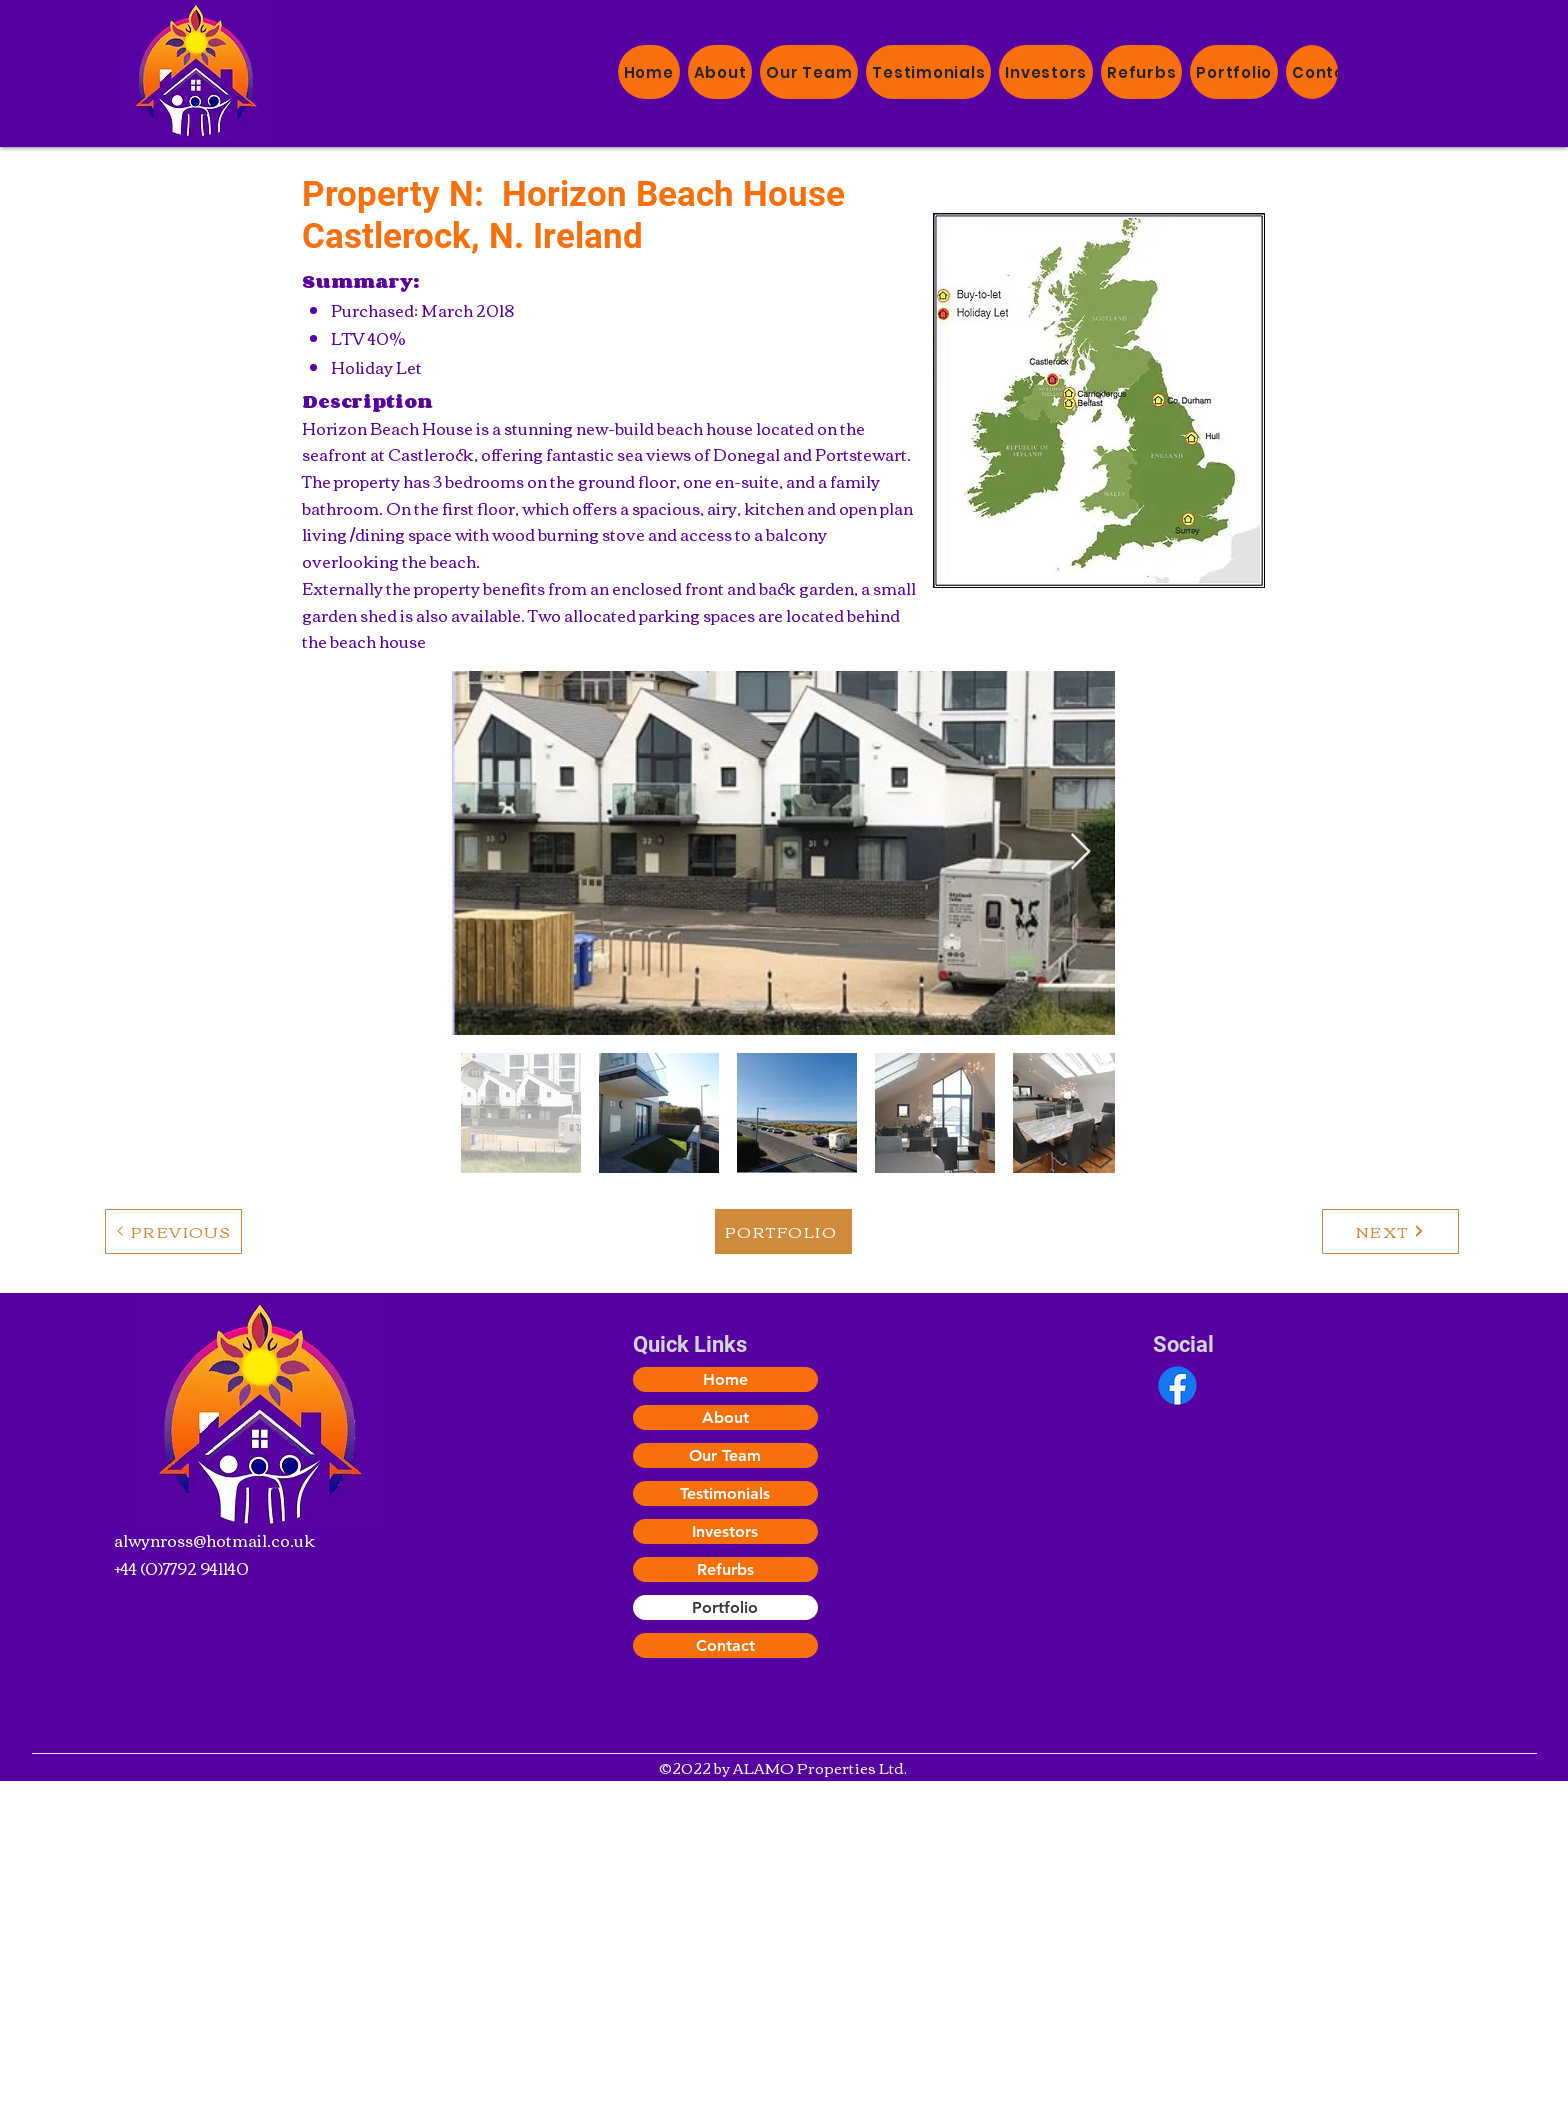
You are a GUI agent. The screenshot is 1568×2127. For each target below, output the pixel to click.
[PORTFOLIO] (783, 1231)
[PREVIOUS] (173, 1231)
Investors (725, 1531)
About (725, 1417)
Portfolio (725, 1607)
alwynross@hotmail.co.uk (214, 1540)
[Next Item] (1080, 852)
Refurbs (725, 1569)
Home (725, 1379)
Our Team (725, 1455)
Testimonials (725, 1493)
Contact (725, 1645)
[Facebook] (1177, 1385)
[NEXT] (1390, 1231)
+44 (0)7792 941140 (181, 1568)
